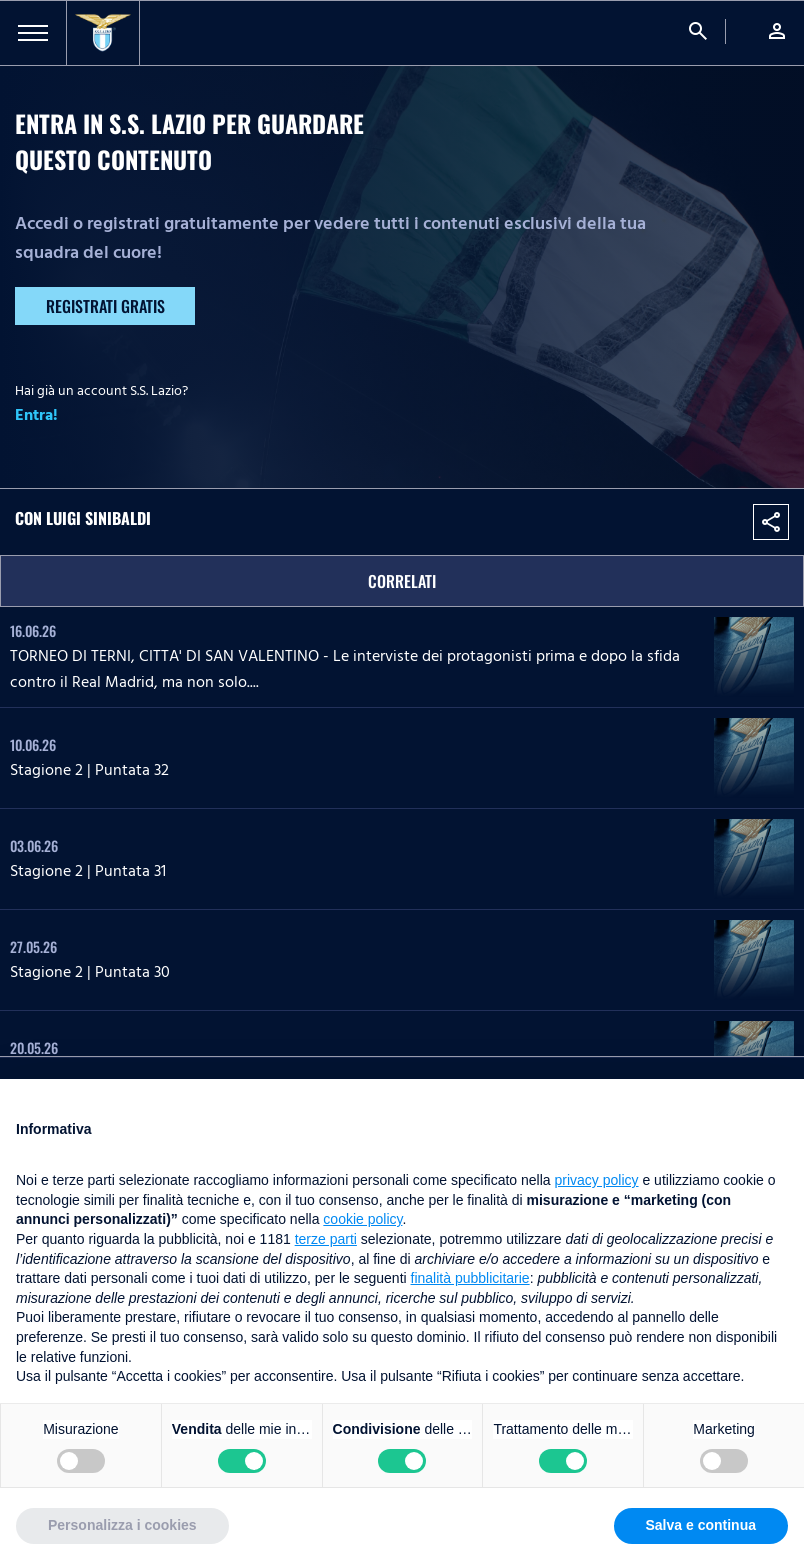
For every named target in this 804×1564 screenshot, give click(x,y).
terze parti (326, 1239)
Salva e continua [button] (701, 1525)
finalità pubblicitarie (470, 1278)
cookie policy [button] (362, 1219)
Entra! (36, 415)
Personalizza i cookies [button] (122, 1525)
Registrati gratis (105, 306)
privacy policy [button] (597, 1180)
